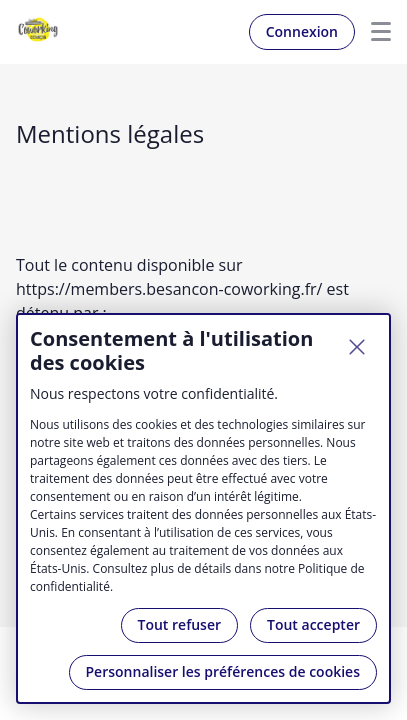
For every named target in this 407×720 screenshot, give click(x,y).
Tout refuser (180, 624)
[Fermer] (357, 347)
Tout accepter (313, 624)
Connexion (302, 31)
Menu (373, 32)
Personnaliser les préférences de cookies (223, 671)
